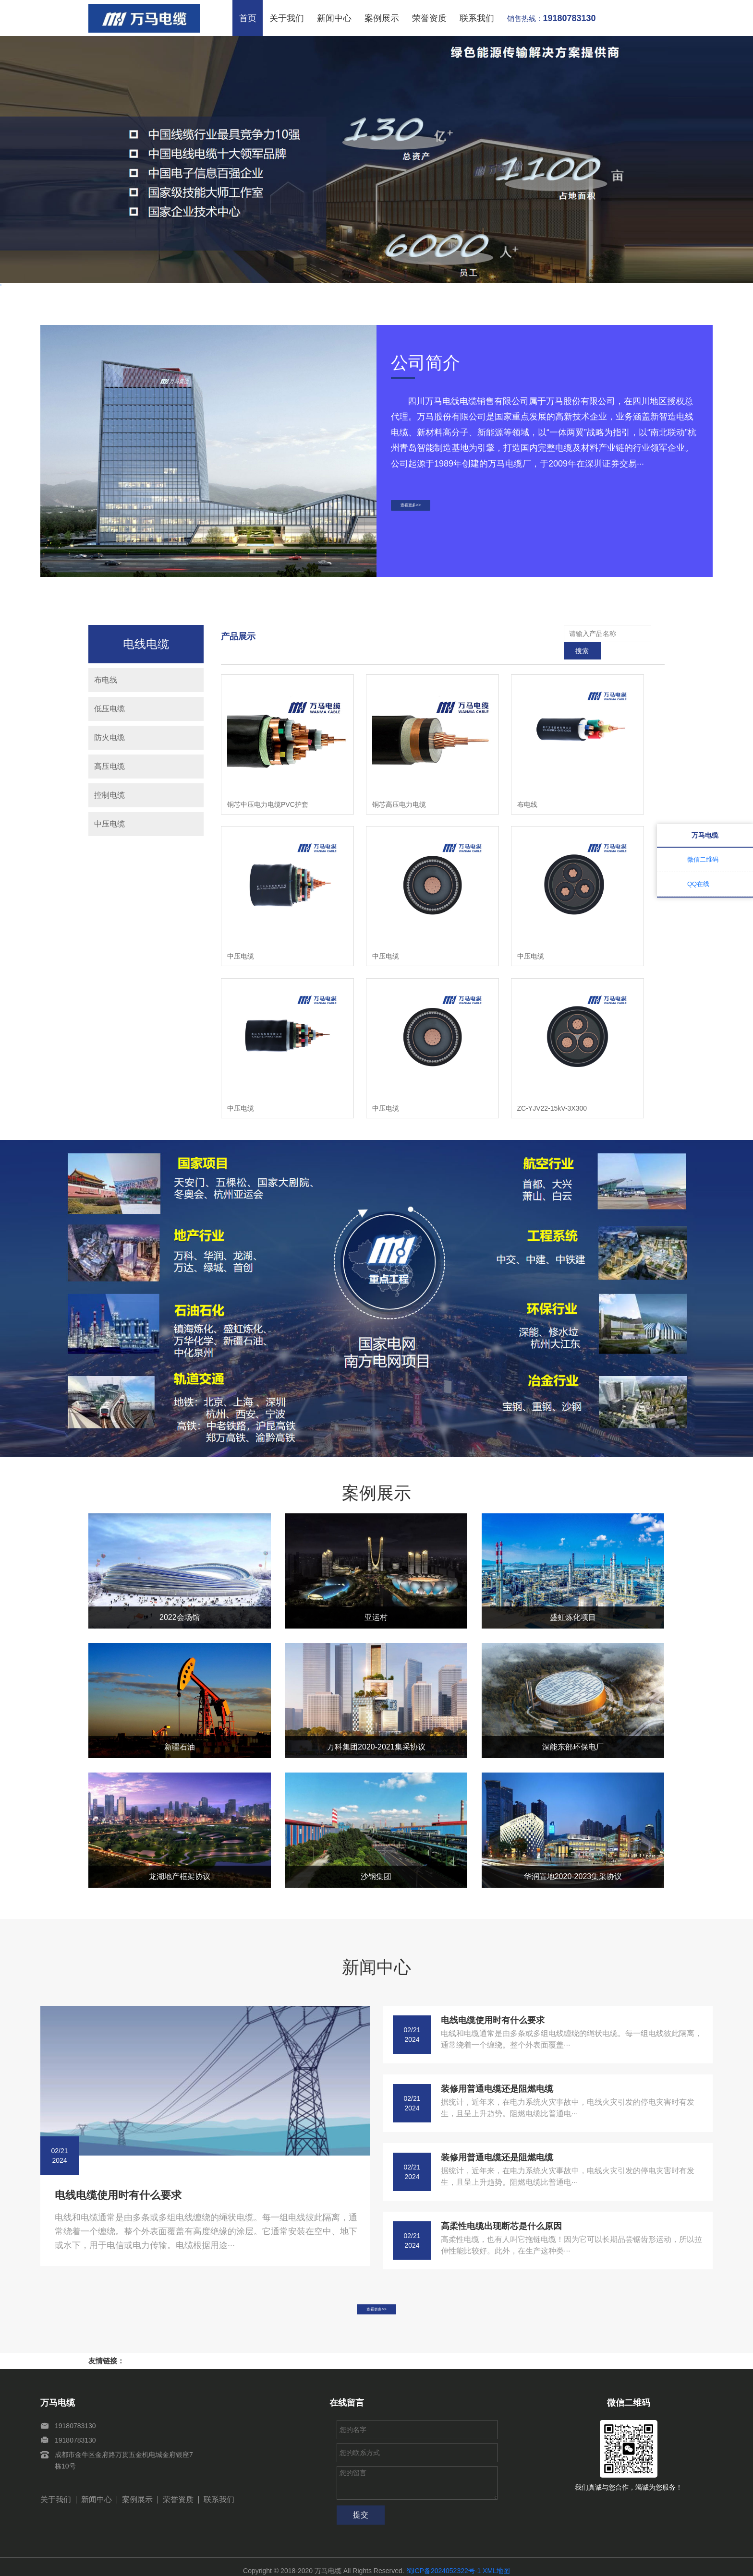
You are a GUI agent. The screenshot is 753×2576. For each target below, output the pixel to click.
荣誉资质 (429, 18)
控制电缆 (109, 795)
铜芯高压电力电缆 (399, 787)
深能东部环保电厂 (573, 1729)
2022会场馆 (179, 1600)
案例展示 (381, 18)
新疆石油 (179, 1729)
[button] (352, 305)
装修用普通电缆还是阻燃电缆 (497, 2071)
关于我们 (286, 18)
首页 (247, 18)
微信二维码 (702, 859)
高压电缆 (109, 766)
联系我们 (477, 18)
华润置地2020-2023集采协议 (573, 1859)
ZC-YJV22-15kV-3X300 (552, 1091)
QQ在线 (698, 883)
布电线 (105, 680)
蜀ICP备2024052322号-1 (443, 2563)
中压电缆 (109, 824)
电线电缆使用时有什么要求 (118, 2178)
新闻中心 (334, 18)
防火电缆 (109, 737)
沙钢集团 (376, 1859)
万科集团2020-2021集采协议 (376, 1729)
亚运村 (376, 1600)
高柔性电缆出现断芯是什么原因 (501, 2209)
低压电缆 (109, 709)
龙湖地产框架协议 (179, 1859)
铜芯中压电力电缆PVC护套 (267, 787)
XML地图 (496, 2563)
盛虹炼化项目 (573, 1600)
